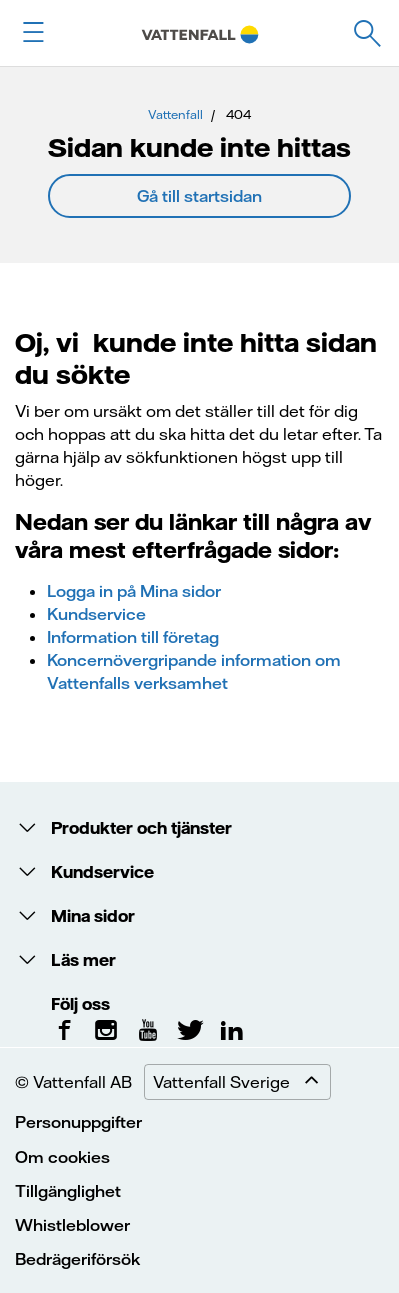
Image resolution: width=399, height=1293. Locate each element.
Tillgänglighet (68, 1191)
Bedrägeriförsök (77, 1259)
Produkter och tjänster (139, 828)
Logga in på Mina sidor (134, 591)
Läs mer (81, 960)
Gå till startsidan (199, 196)
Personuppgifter (78, 1122)
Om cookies (62, 1157)
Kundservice (96, 614)
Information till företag (133, 637)
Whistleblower (72, 1225)
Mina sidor (91, 916)
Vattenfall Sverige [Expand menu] (241, 1082)
